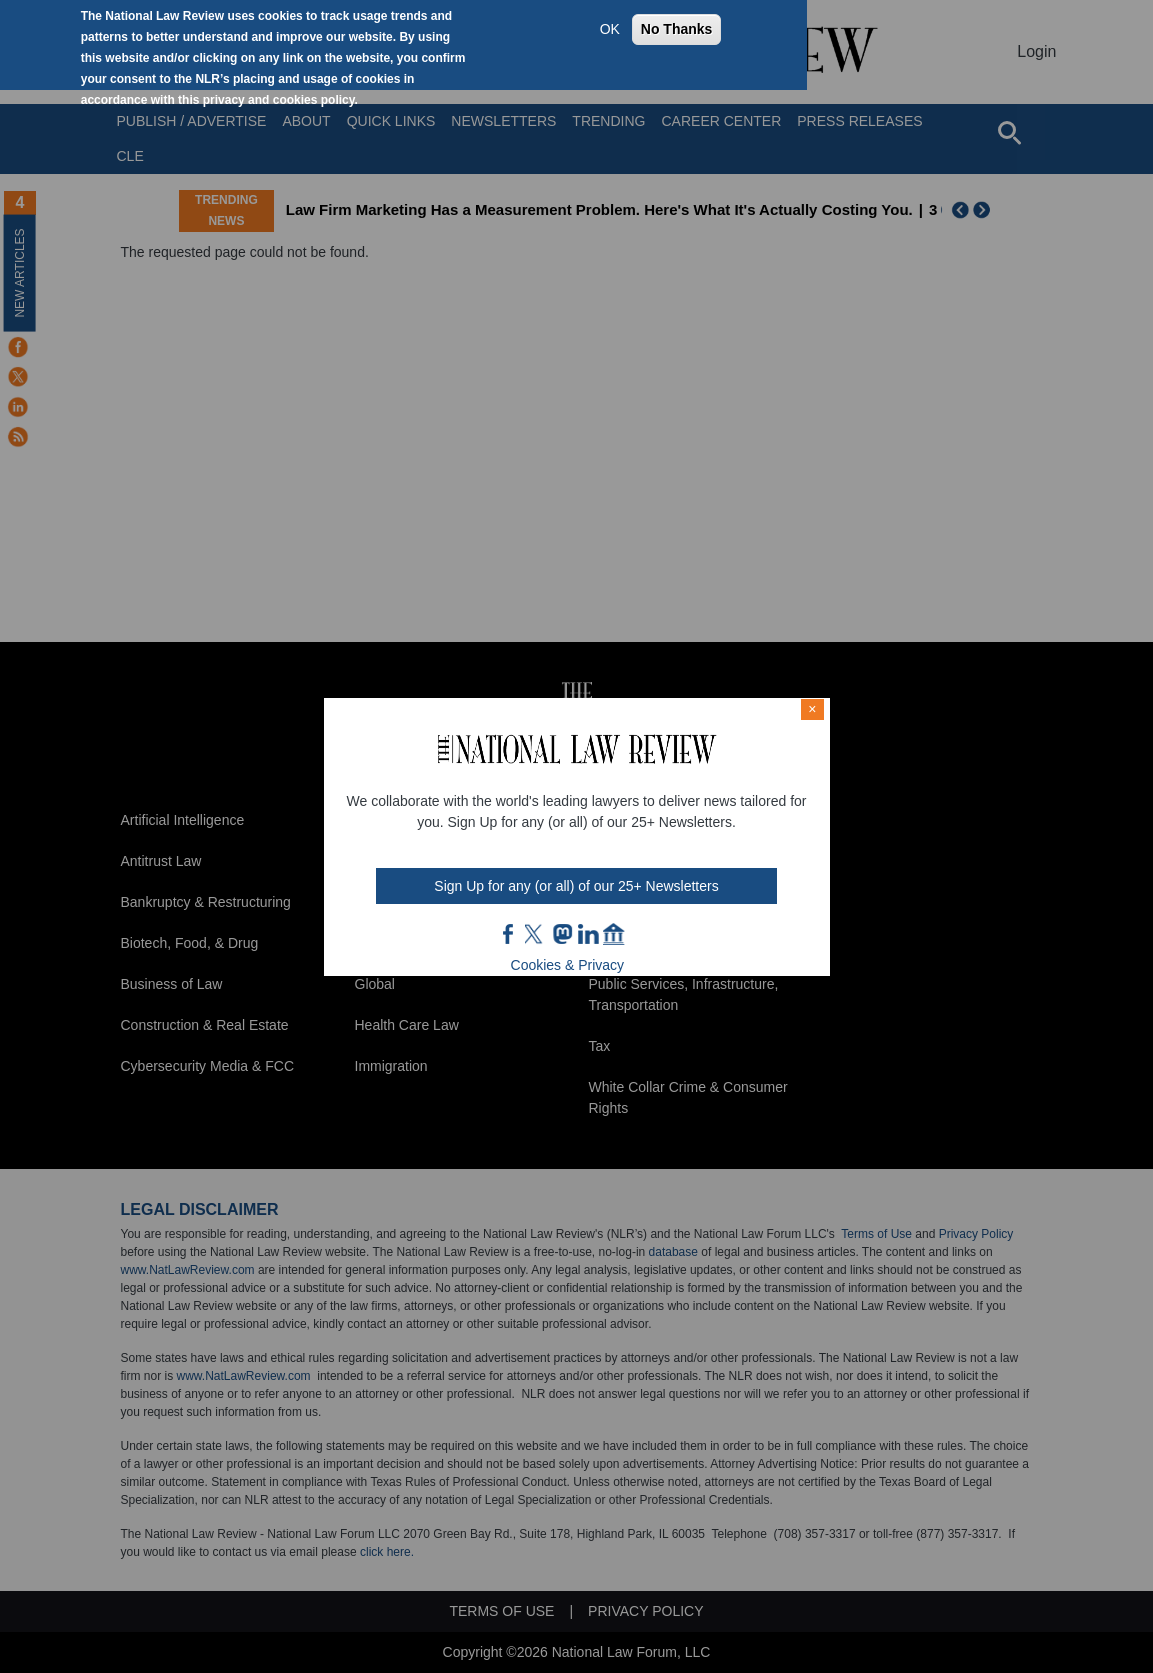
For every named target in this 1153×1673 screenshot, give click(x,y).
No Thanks (677, 29)
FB (509, 934)
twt (536, 934)
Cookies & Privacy (568, 965)
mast (562, 934)
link (588, 934)
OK (610, 29)
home (614, 934)
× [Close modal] (812, 709)
